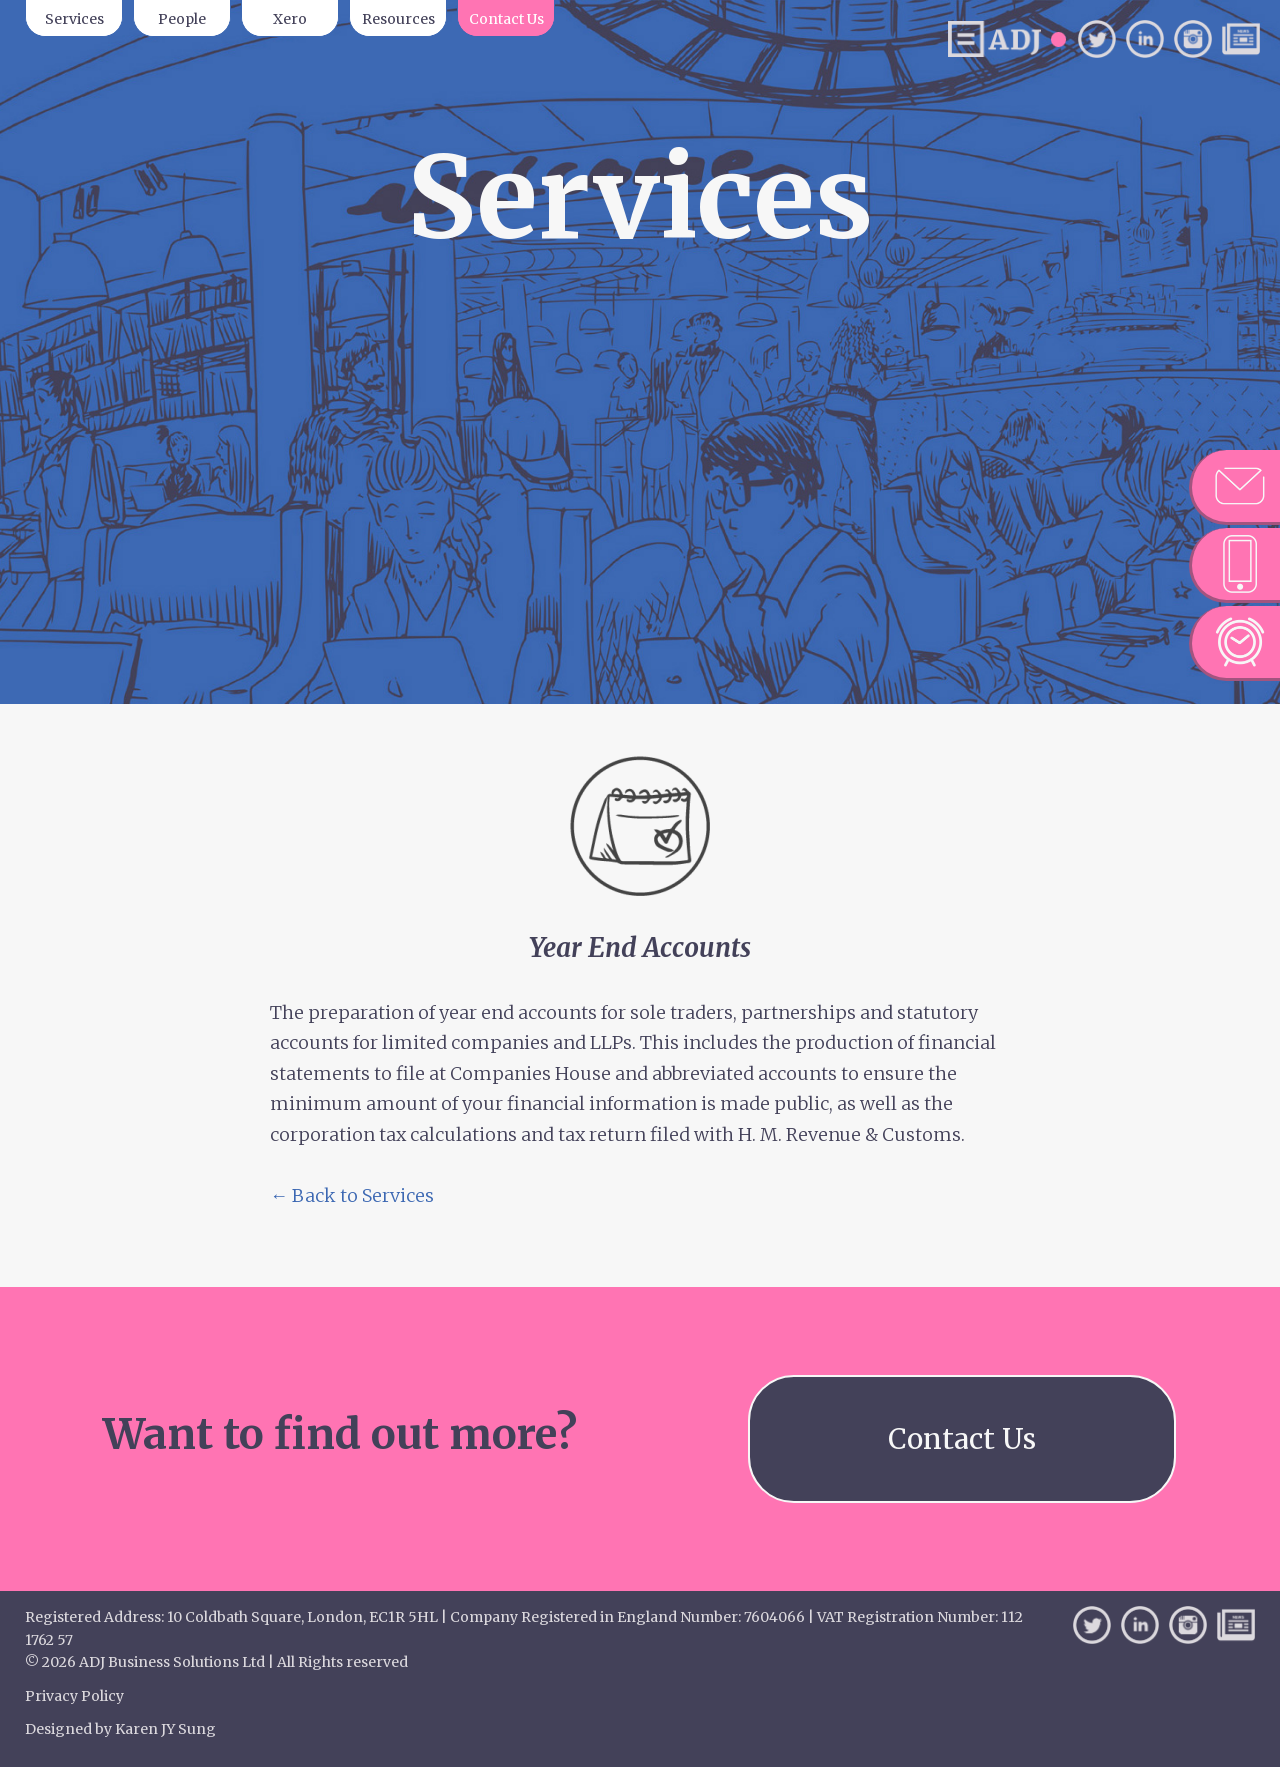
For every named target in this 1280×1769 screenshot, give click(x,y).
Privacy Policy (74, 1698)
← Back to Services (352, 1195)
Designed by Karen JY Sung (120, 1731)
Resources (398, 19)
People (182, 19)
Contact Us (506, 19)
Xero (290, 19)
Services (74, 19)
